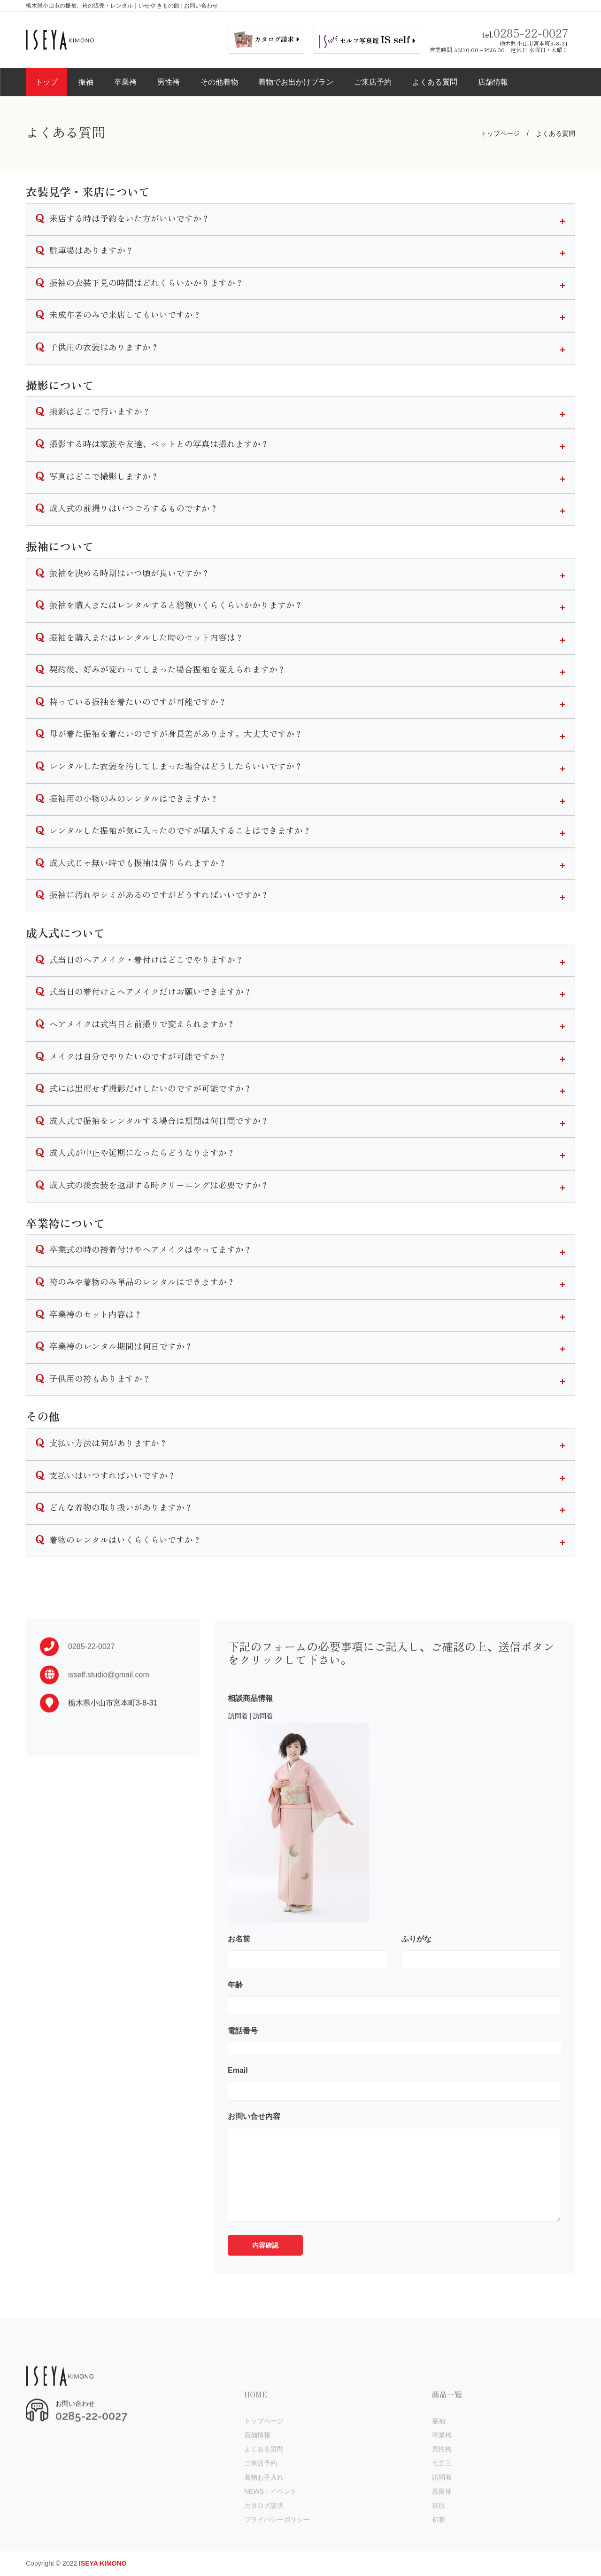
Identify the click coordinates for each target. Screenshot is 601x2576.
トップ (46, 82)
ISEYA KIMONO (103, 2563)
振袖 (85, 82)
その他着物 (219, 82)
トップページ (500, 133)
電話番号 (243, 2073)
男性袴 (168, 82)
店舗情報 (493, 82)
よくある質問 (434, 82)
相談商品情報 (250, 1740)
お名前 (239, 1981)
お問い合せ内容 (254, 2158)
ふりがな (416, 1981)
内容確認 (265, 2287)
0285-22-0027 (530, 32)
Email (238, 2112)
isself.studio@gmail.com (108, 1700)
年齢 (235, 2027)
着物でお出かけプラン (295, 82)
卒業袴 (125, 82)
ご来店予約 (373, 82)
